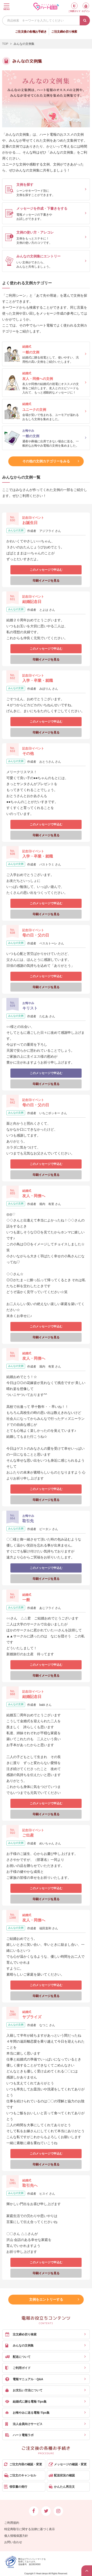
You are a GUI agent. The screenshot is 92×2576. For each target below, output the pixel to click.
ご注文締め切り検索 (64, 31)
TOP (5, 43)
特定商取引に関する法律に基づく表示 (29, 2529)
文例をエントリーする (46, 2299)
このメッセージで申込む (46, 569)
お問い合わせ (13, 2542)
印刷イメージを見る (46, 580)
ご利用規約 (11, 2522)
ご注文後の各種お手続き (31, 31)
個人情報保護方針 (16, 2535)
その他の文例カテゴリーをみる (46, 461)
